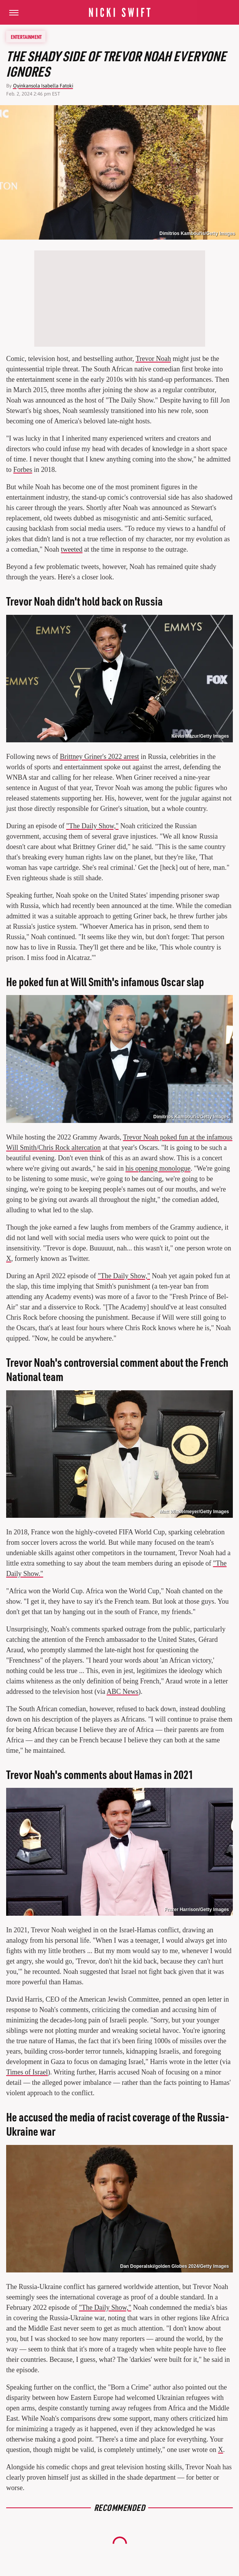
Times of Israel (27, 2072)
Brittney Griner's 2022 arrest (99, 756)
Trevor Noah (153, 358)
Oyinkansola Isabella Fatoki (43, 86)
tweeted (71, 549)
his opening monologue (158, 1168)
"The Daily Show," (92, 826)
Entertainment (26, 36)
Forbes (22, 469)
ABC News (123, 1691)
